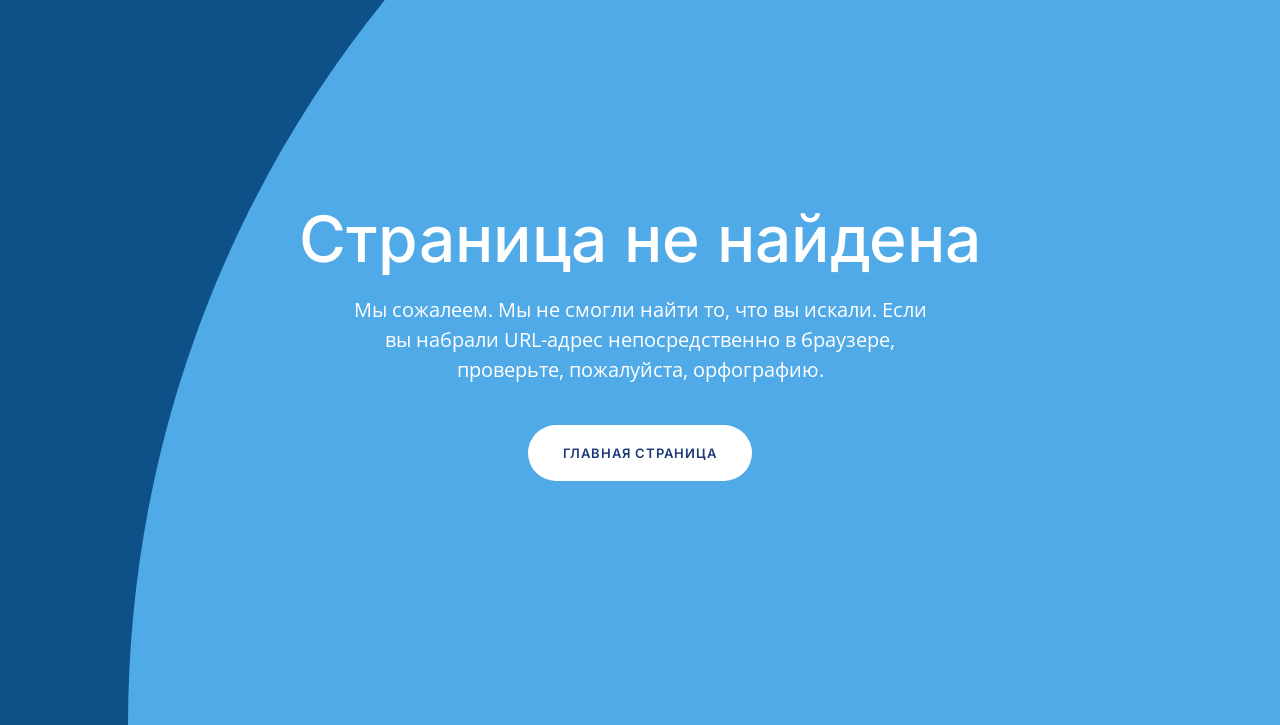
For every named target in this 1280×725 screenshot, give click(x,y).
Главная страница (640, 453)
